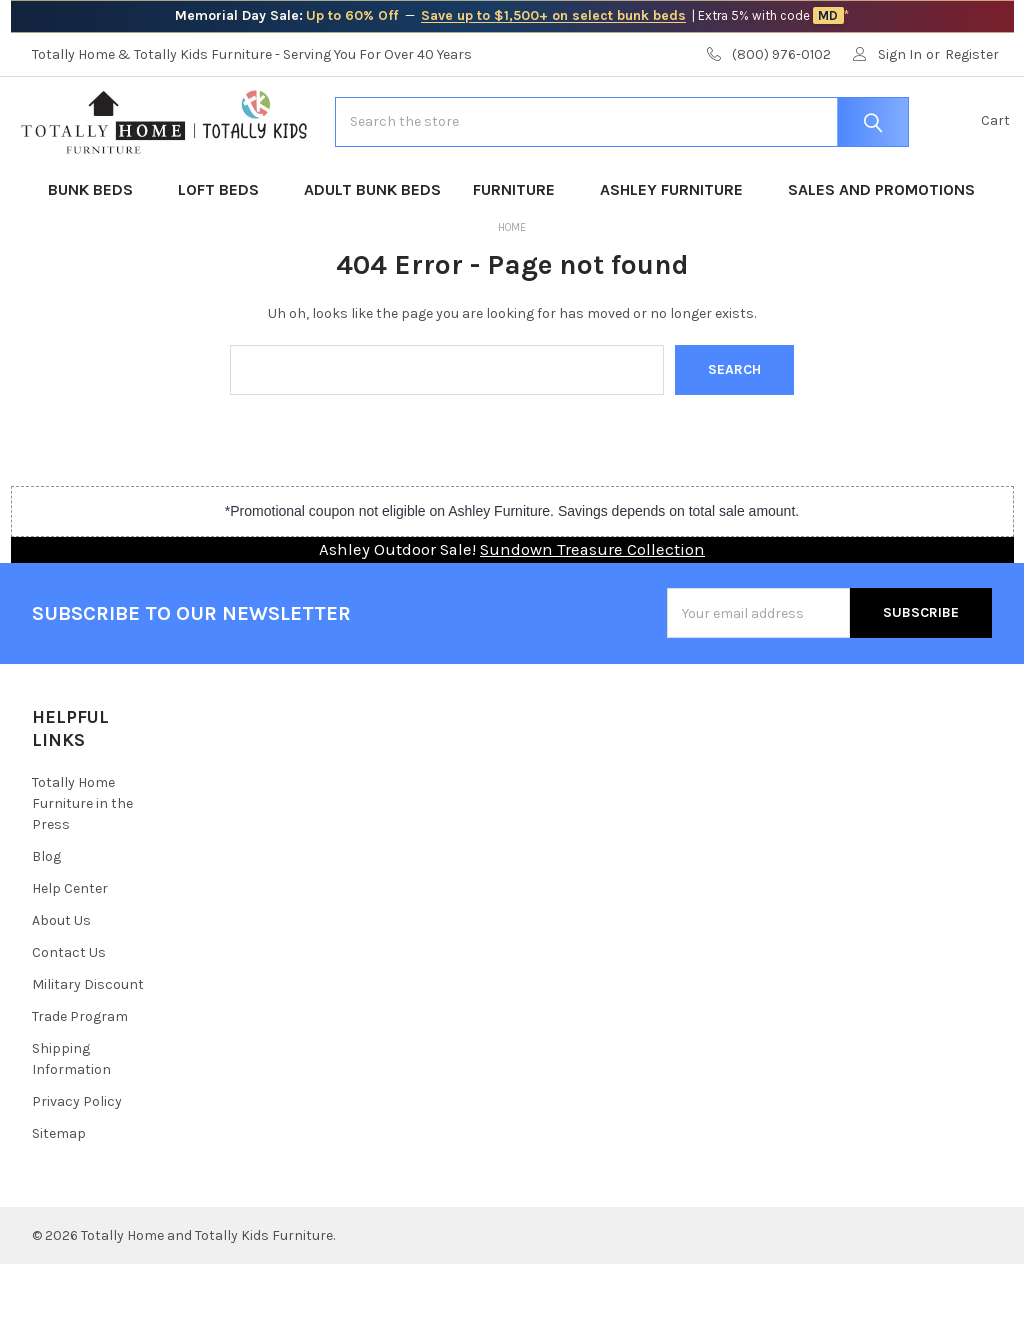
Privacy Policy (77, 1155)
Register (972, 54)
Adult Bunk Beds (372, 243)
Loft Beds (225, 243)
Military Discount (88, 1038)
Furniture (520, 243)
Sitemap (59, 1187)
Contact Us (69, 1006)
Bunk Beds (97, 243)
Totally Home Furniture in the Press (82, 857)
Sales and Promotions (881, 243)
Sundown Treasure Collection (592, 603)
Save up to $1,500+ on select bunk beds (553, 15)
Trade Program (80, 1070)
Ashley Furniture (678, 243)
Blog (46, 910)
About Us (61, 974)
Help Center (70, 942)
